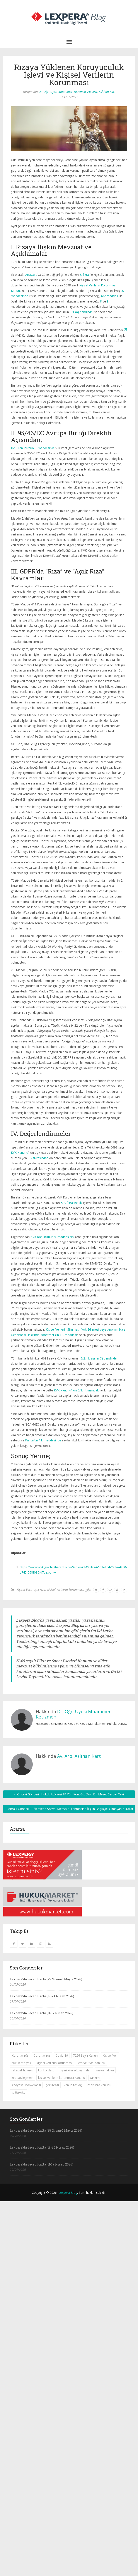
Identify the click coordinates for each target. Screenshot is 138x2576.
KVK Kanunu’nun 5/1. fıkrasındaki (76, 1390)
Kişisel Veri (24, 1589)
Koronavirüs (20, 2055)
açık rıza (39, 1589)
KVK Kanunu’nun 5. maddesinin (32, 448)
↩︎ (54, 1572)
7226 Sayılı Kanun (85, 2055)
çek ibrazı (52, 2085)
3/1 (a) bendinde (81, 312)
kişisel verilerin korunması (65, 1589)
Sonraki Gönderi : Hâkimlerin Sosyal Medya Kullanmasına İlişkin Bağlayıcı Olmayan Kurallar (71, 1809)
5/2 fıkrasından (38, 1158)
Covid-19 (62, 2055)
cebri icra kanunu (99, 2085)
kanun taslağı (73, 2085)
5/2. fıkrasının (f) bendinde (98, 1358)
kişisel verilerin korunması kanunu (61, 2078)
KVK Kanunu (19, 1152)
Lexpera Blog (67, 2192)
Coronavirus (42, 2055)
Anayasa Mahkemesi (26, 2085)
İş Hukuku (18, 2092)
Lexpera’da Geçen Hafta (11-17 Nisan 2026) (41, 2013)
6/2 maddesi (110, 296)
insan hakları (105, 2070)
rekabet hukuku (22, 2070)
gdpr (88, 1589)
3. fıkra (84, 275)
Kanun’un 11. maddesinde (43, 1440)
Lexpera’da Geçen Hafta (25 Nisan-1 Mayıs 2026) (46, 1979)
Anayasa (31, 275)
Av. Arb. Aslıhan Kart (101, 92)
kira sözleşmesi (22, 2078)
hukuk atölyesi (22, 2063)
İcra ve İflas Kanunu (91, 2063)
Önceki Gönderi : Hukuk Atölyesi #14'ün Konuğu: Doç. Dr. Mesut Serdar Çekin (69, 1794)
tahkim (95, 2078)
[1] (125, 329)
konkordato (46, 2070)
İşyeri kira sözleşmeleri (75, 2070)
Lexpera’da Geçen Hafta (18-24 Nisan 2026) (42, 1996)
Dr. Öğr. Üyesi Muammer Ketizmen (62, 92)
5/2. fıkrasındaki (71, 1203)
